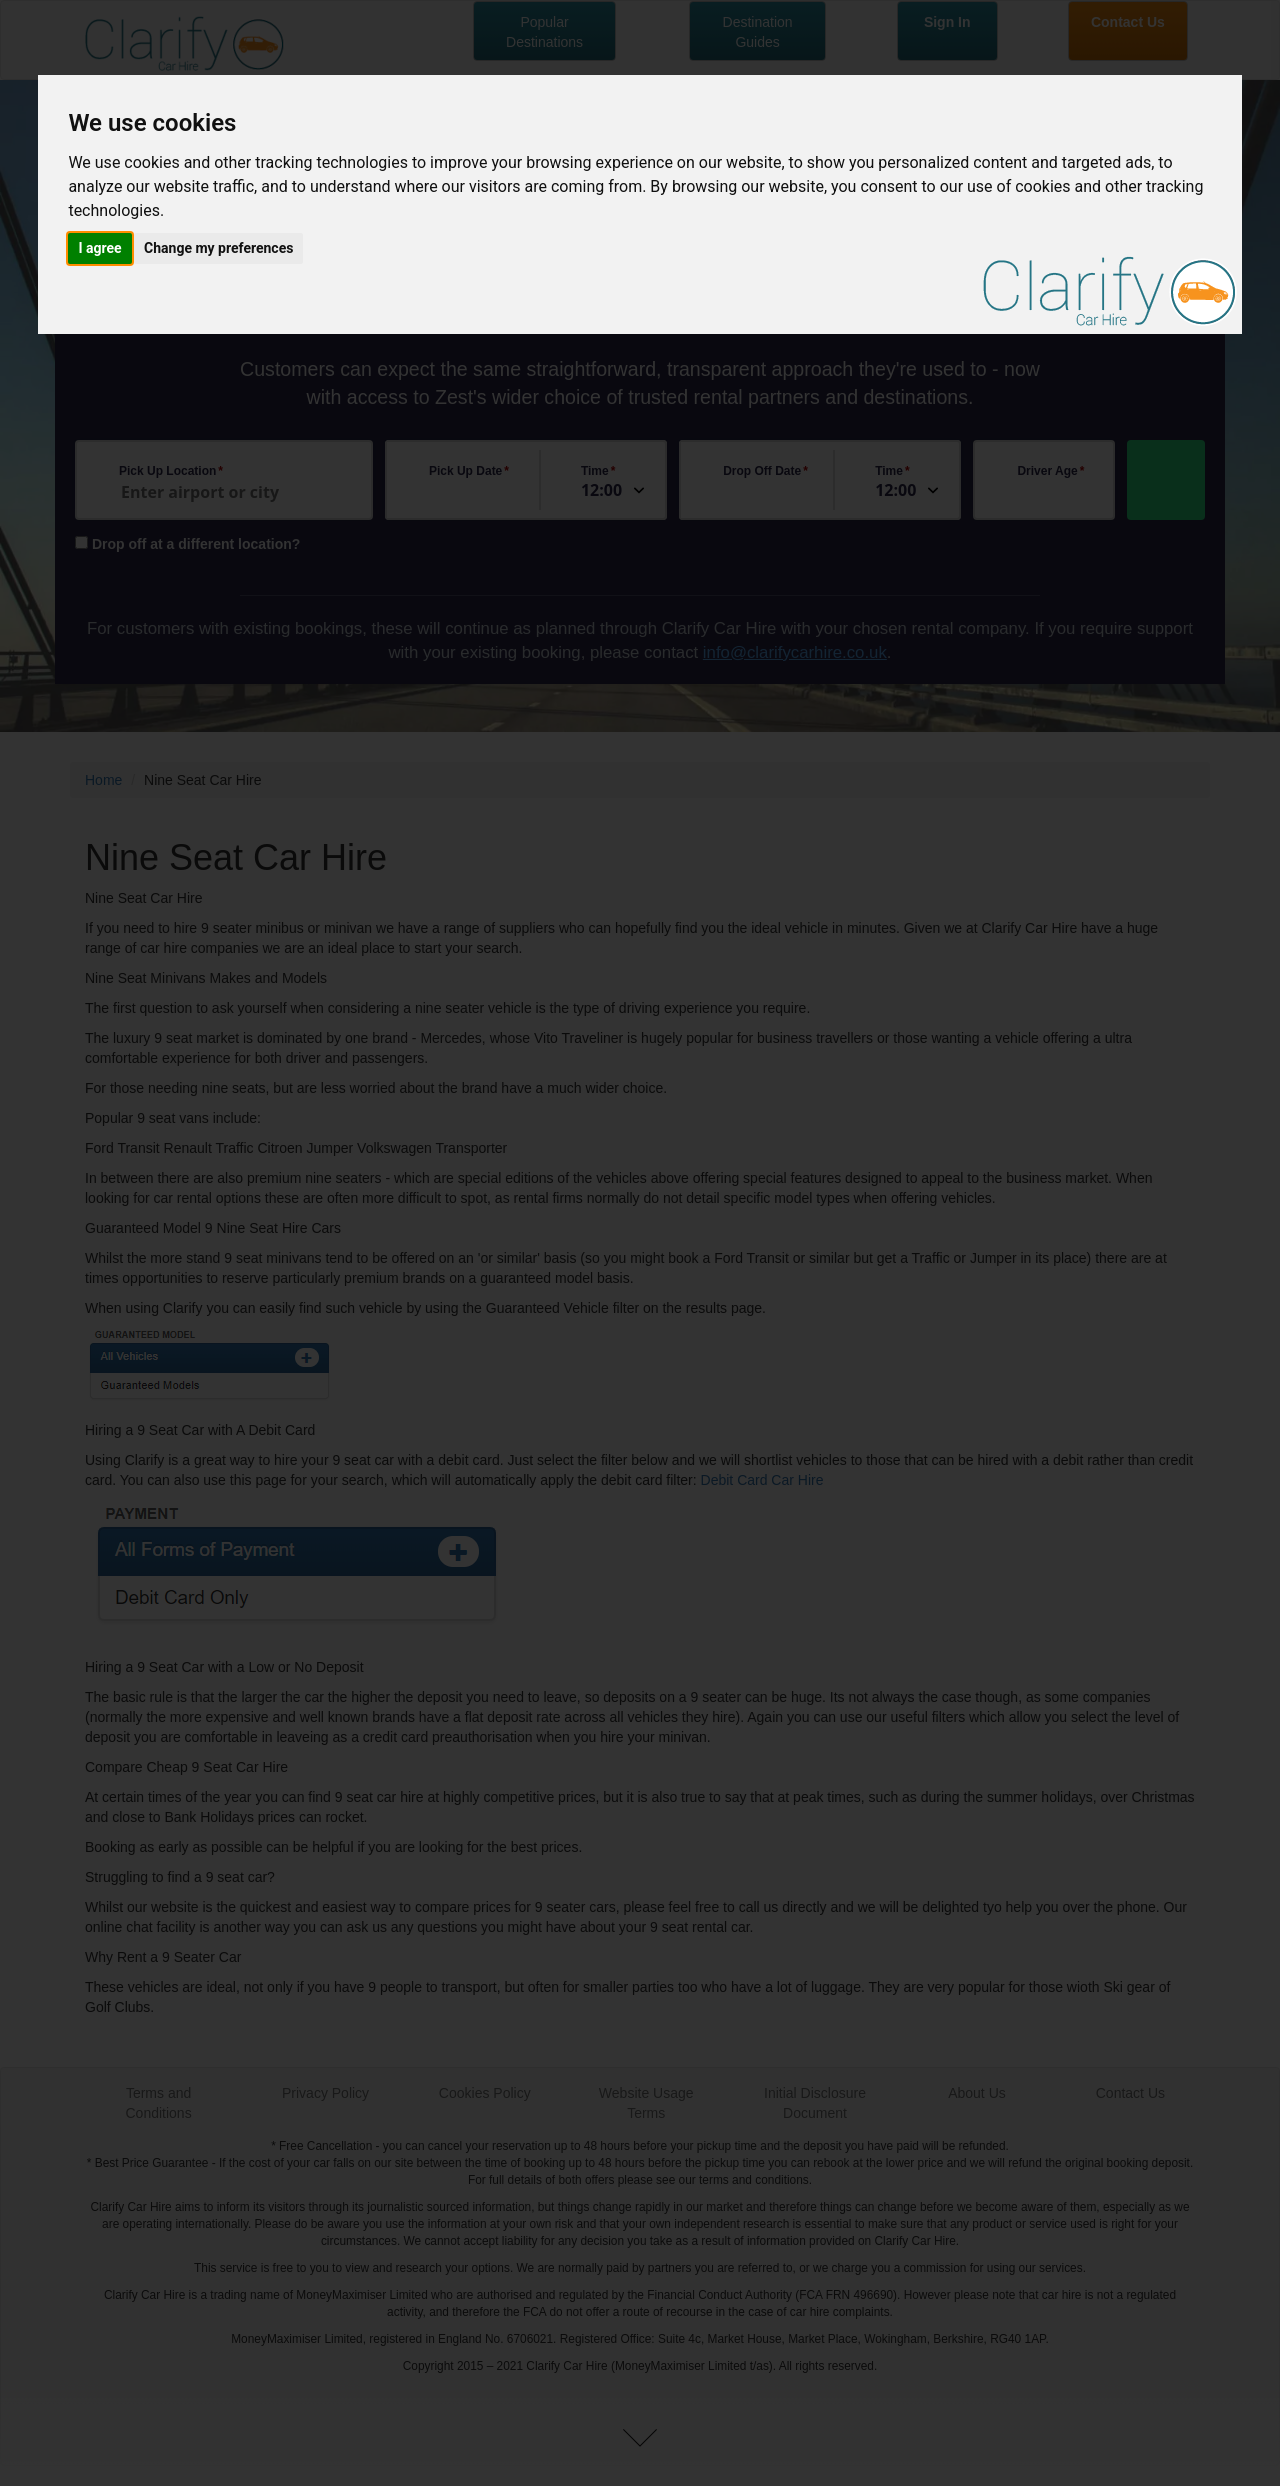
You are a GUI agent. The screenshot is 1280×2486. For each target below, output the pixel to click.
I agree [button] (99, 248)
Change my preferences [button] (218, 248)
